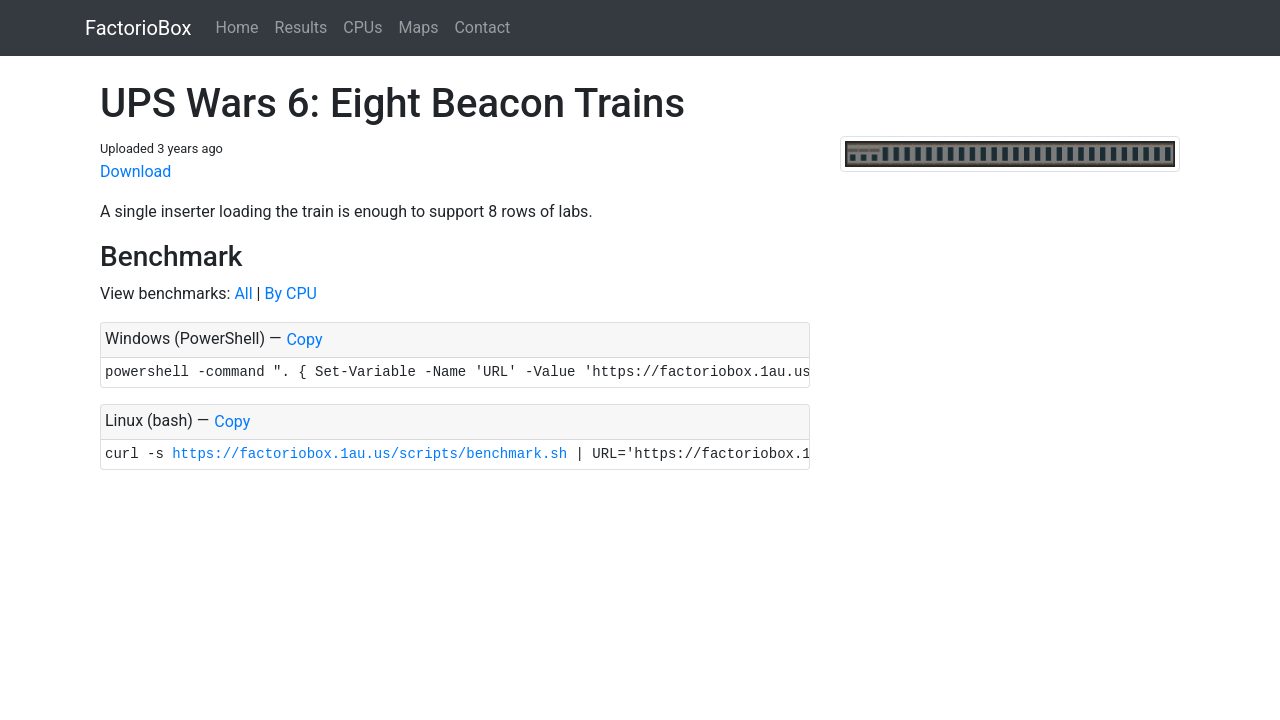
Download (135, 171)
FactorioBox (138, 28)
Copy (304, 339)
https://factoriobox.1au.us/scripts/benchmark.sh (369, 454)
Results (301, 27)
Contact (482, 27)
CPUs (362, 27)
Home (236, 27)
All (243, 293)
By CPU (290, 293)
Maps (418, 27)
